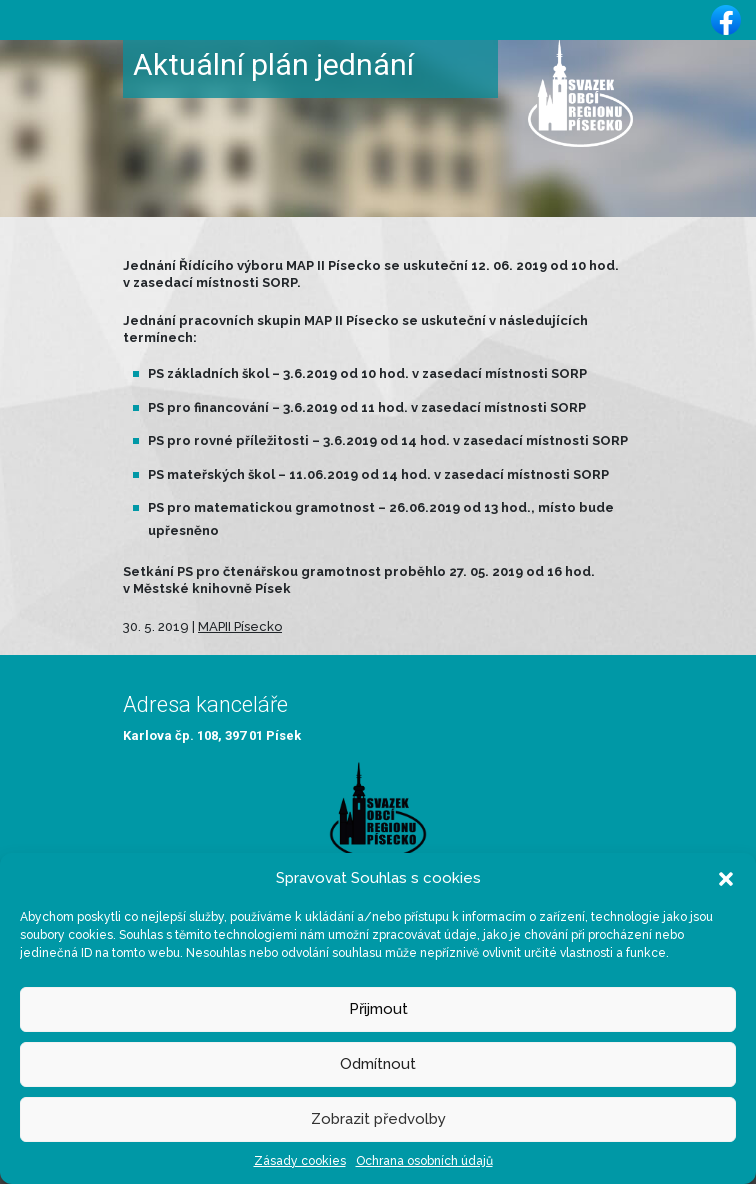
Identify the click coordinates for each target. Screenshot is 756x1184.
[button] (726, 878)
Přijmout (378, 1009)
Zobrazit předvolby (378, 1119)
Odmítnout (378, 1064)
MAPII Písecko (240, 626)
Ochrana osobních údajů (424, 1161)
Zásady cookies (300, 1161)
